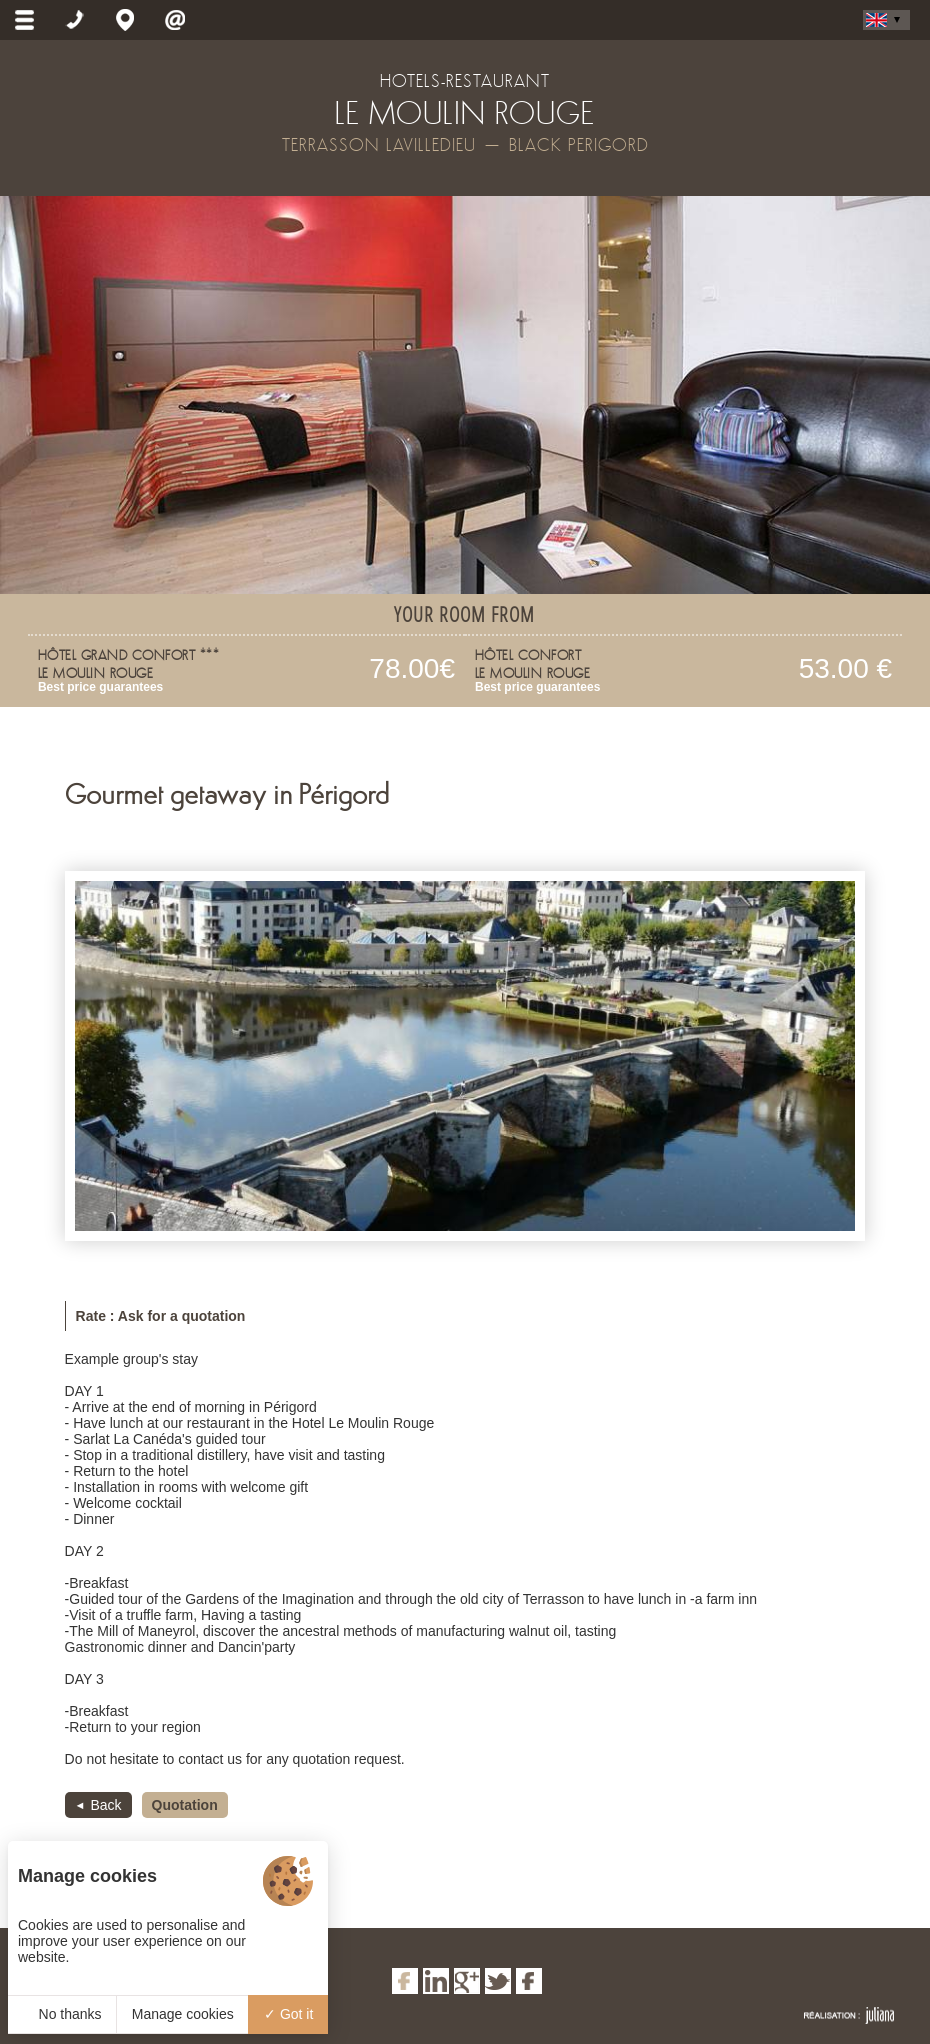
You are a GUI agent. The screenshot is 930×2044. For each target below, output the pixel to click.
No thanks (62, 2014)
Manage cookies (183, 2014)
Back (105, 1805)
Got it (288, 2014)
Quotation (185, 1805)
